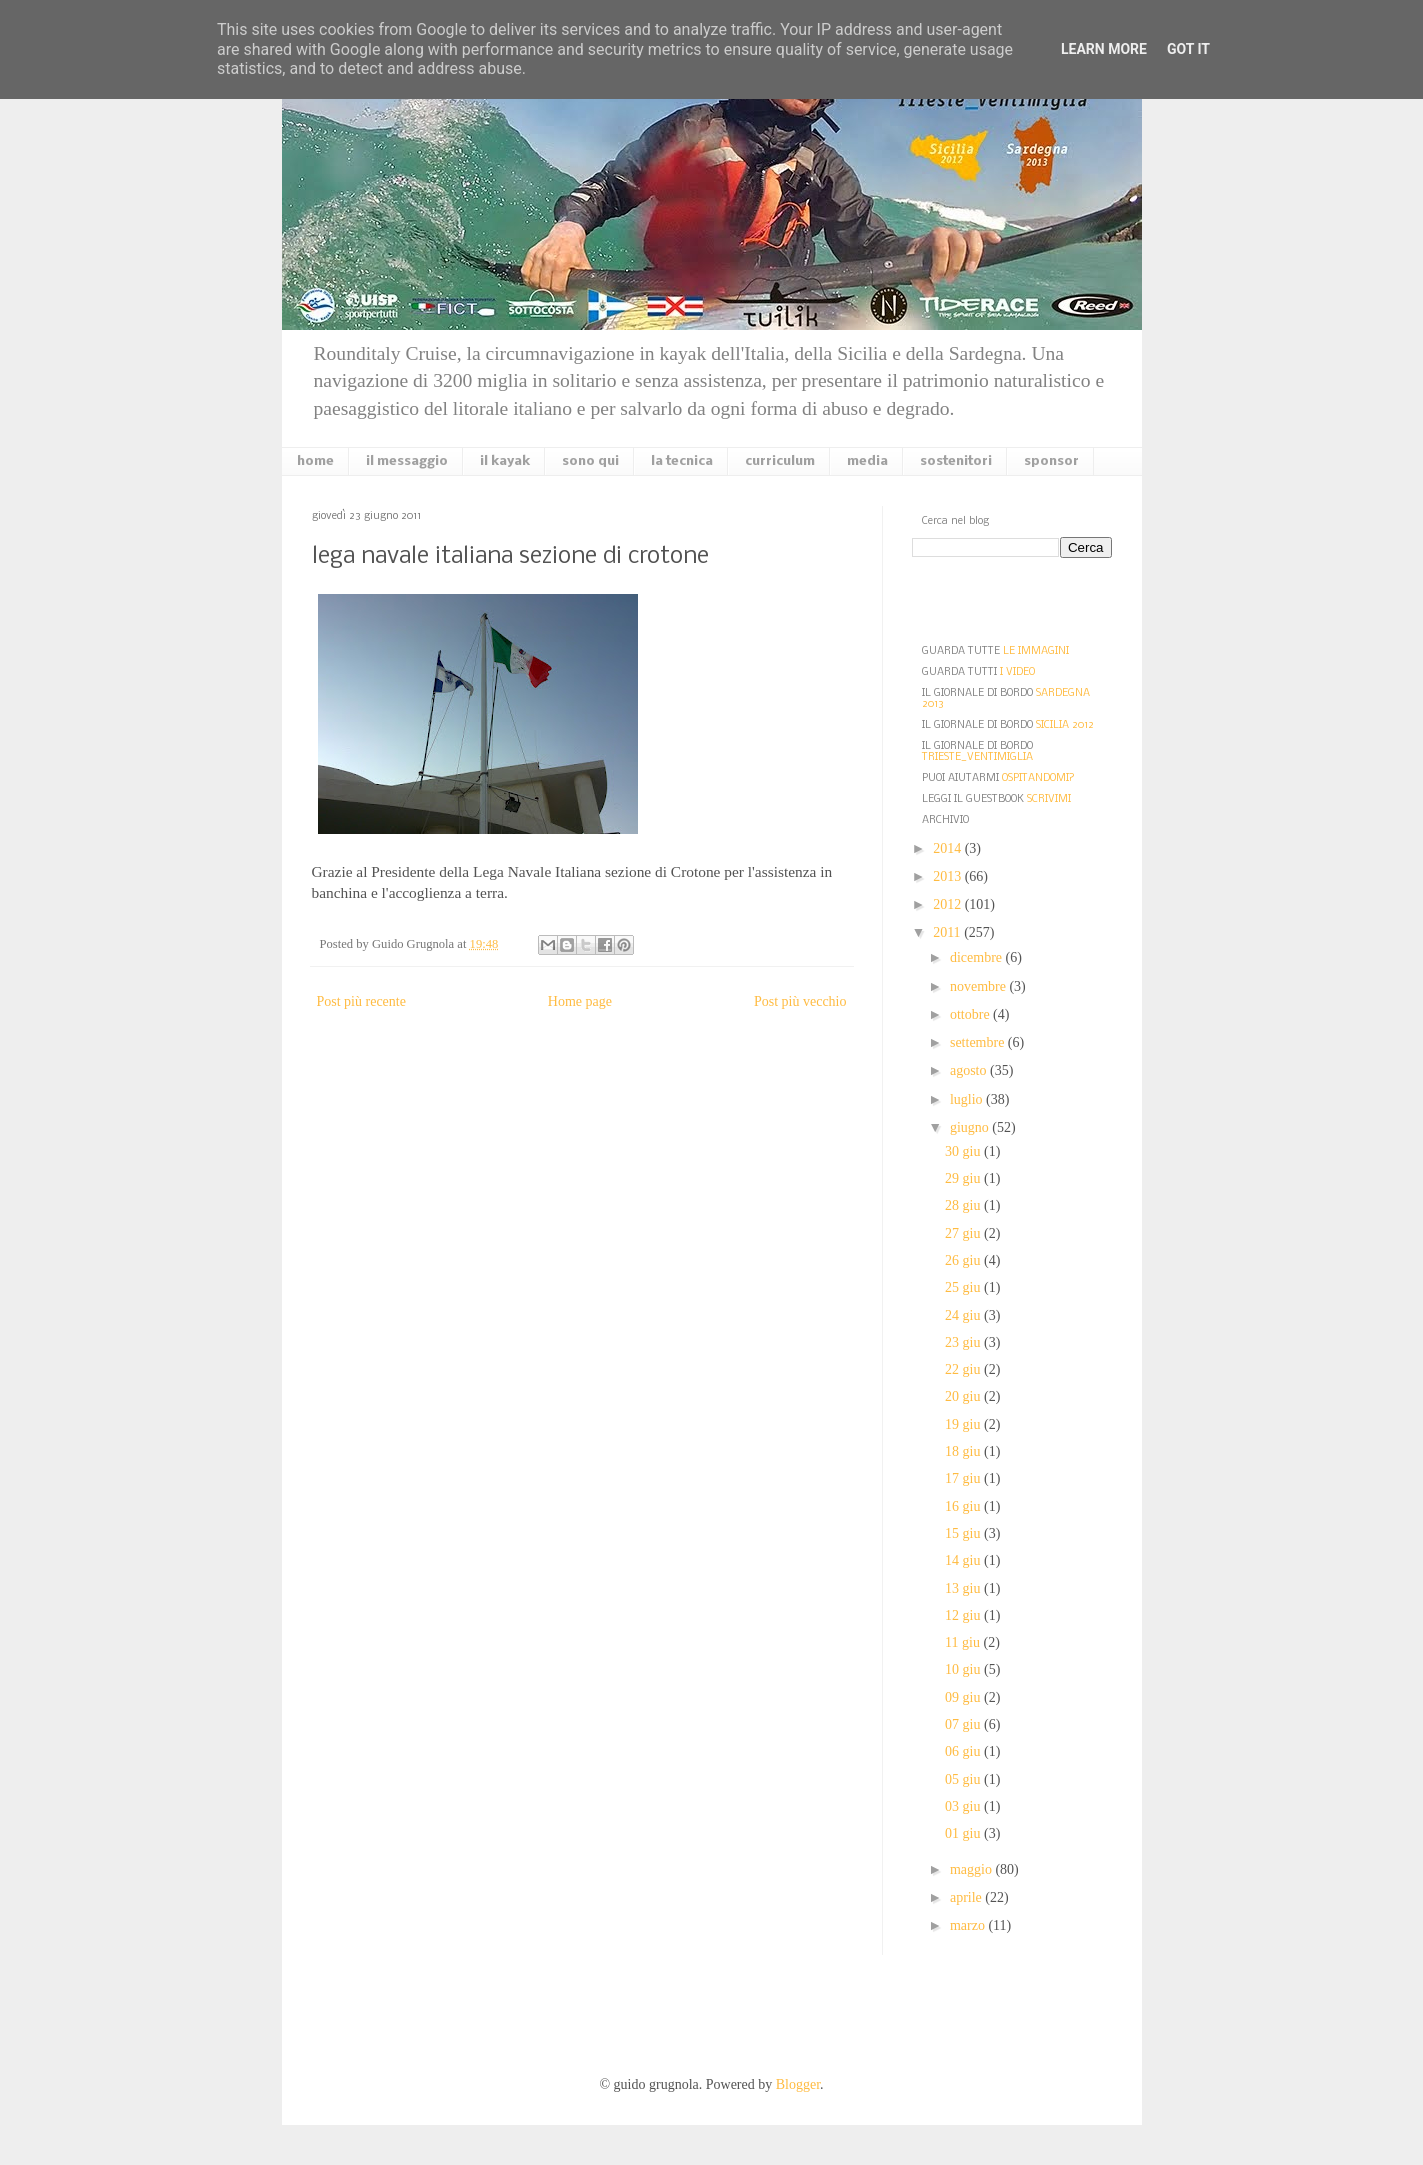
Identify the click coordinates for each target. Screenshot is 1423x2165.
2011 (948, 932)
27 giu (964, 1233)
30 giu (964, 1151)
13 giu (964, 1588)
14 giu (964, 1560)
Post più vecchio (800, 1001)
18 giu (964, 1451)
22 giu (964, 1369)
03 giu (964, 1806)
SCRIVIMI (1049, 799)
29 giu (964, 1178)
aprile (967, 1897)
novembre (979, 986)
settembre (979, 1042)
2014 (949, 848)
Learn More (1104, 49)
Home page (580, 1001)
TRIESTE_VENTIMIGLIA (977, 757)
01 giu (964, 1833)
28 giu (964, 1205)
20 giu (964, 1396)
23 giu (964, 1342)
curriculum (780, 461)
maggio (973, 1869)
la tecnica (682, 461)
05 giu (964, 1779)
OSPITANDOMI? (1038, 778)
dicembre (978, 957)
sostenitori (956, 461)
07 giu (964, 1724)
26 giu (964, 1260)
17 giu (964, 1478)
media (867, 461)
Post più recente (361, 1001)
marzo (969, 1925)
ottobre (971, 1014)
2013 (949, 876)
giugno (971, 1127)
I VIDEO (1017, 672)
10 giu (964, 1669)
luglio (968, 1099)
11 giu (964, 1642)
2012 (949, 904)
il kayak (505, 461)
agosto (970, 1070)
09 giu (964, 1697)
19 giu (964, 1424)
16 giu (964, 1506)
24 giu (964, 1315)
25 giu (964, 1287)
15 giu (964, 1533)
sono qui (590, 461)
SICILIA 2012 (1065, 725)
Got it (1188, 49)
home (315, 461)
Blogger (798, 2084)
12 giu (964, 1615)
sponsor (1051, 461)
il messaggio (407, 461)
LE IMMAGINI (1036, 651)
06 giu (964, 1751)
